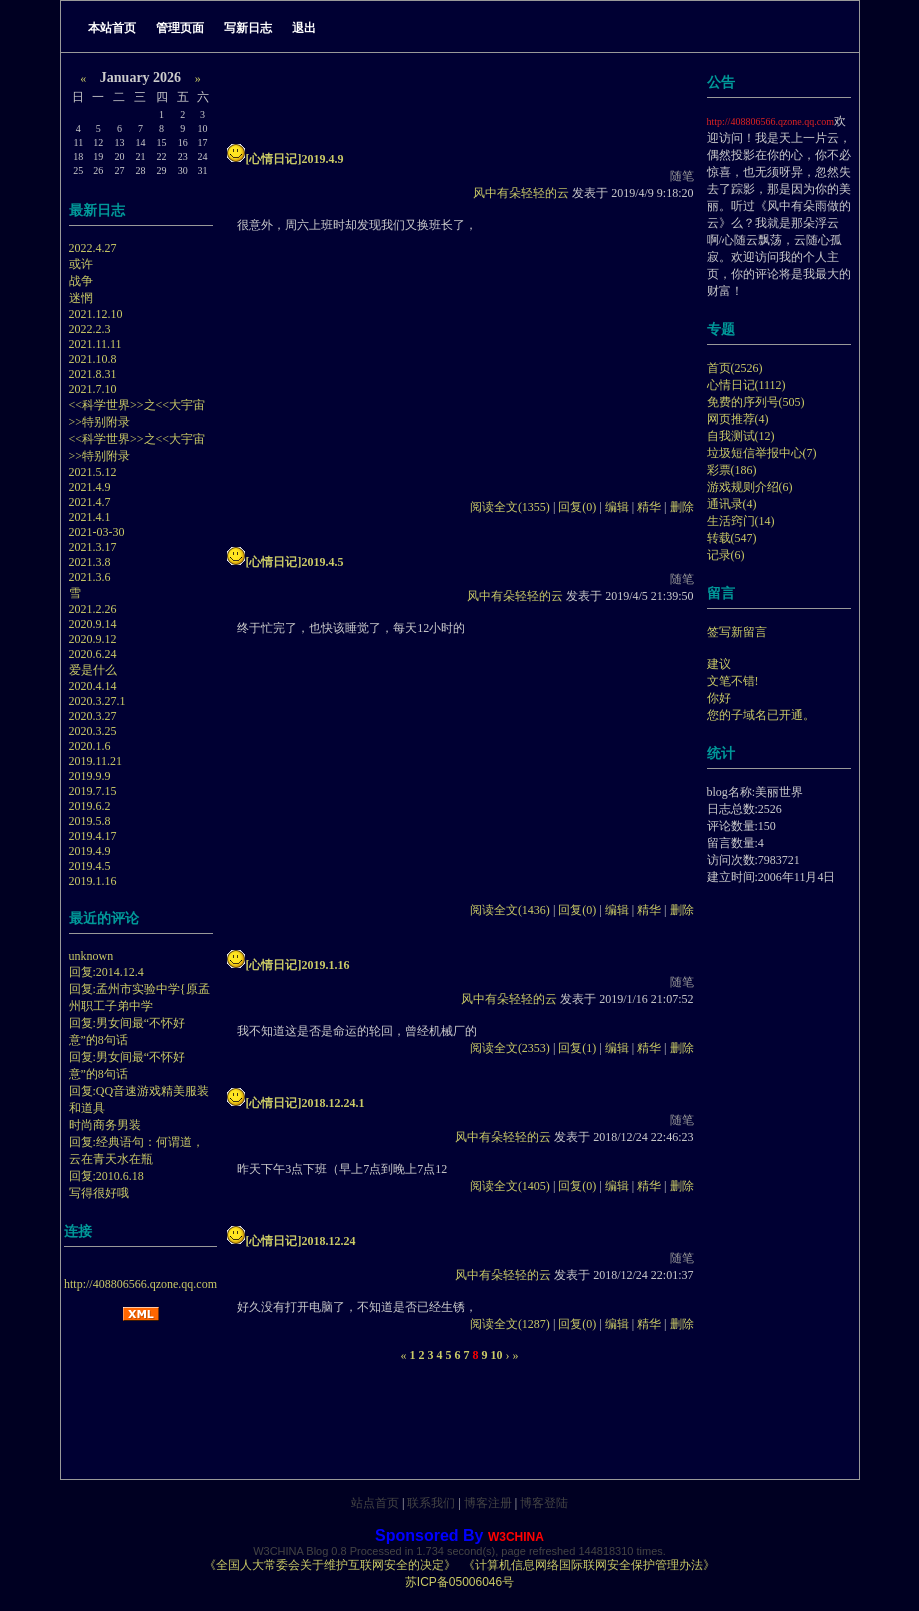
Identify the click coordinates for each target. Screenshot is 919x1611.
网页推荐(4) (738, 419)
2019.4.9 (90, 851)
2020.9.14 (93, 624)
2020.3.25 (93, 731)
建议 (719, 664)
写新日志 (248, 28)
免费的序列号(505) (756, 402)
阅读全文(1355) (510, 507)
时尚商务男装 (105, 1125)
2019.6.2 (90, 806)
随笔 (682, 176)
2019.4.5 (90, 866)
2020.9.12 (93, 639)
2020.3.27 (93, 716)
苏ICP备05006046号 (459, 1582)
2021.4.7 (90, 502)
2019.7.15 (93, 791)
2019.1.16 (93, 881)
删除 (682, 507)
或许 (81, 264)
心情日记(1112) (746, 385)
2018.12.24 (329, 1241)
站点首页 (375, 1503)
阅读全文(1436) (510, 910)
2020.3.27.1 (97, 701)
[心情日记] (274, 159)
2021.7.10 (93, 389)
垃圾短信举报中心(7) (762, 453)
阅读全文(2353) (510, 1048)
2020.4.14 (93, 686)
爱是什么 (93, 670)
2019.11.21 (96, 761)
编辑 (617, 507)
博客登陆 (544, 1503)
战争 (81, 281)
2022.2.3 (90, 329)
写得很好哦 (99, 1193)
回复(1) (577, 1048)
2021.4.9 (90, 487)
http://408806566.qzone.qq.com (140, 1284)
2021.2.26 (93, 609)
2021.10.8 (93, 359)
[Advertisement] (351, 359)
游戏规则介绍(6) (750, 487)
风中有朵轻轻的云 (521, 193)
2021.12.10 (96, 314)
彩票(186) (732, 470)
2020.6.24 (93, 654)
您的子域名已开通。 (761, 715)
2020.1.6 (90, 746)
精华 (649, 507)
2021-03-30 (97, 532)
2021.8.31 (93, 374)
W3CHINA (516, 1537)
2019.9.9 (90, 776)
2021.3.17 (93, 547)
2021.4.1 (90, 517)
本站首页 (112, 28)
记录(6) (726, 555)
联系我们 (431, 1503)
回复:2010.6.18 (106, 1176)
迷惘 (81, 298)
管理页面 (180, 28)
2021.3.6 (90, 577)
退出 (304, 28)
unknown (91, 956)
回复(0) (577, 507)
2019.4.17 (93, 836)
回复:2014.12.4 (106, 972)
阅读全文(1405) (510, 1186)
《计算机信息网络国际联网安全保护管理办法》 (589, 1565)
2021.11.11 (95, 344)
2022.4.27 (93, 248)
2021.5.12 (93, 472)
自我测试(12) (741, 436)
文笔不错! (733, 681)
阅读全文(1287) (510, 1324)
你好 (719, 698)
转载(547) (732, 538)
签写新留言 (737, 632)
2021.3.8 (90, 562)
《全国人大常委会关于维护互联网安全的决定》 (330, 1565)
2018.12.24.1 (333, 1103)
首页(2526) (735, 368)
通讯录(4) (732, 504)
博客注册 (488, 1503)
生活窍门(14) (741, 521)
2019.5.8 (90, 821)
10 (497, 1355)
